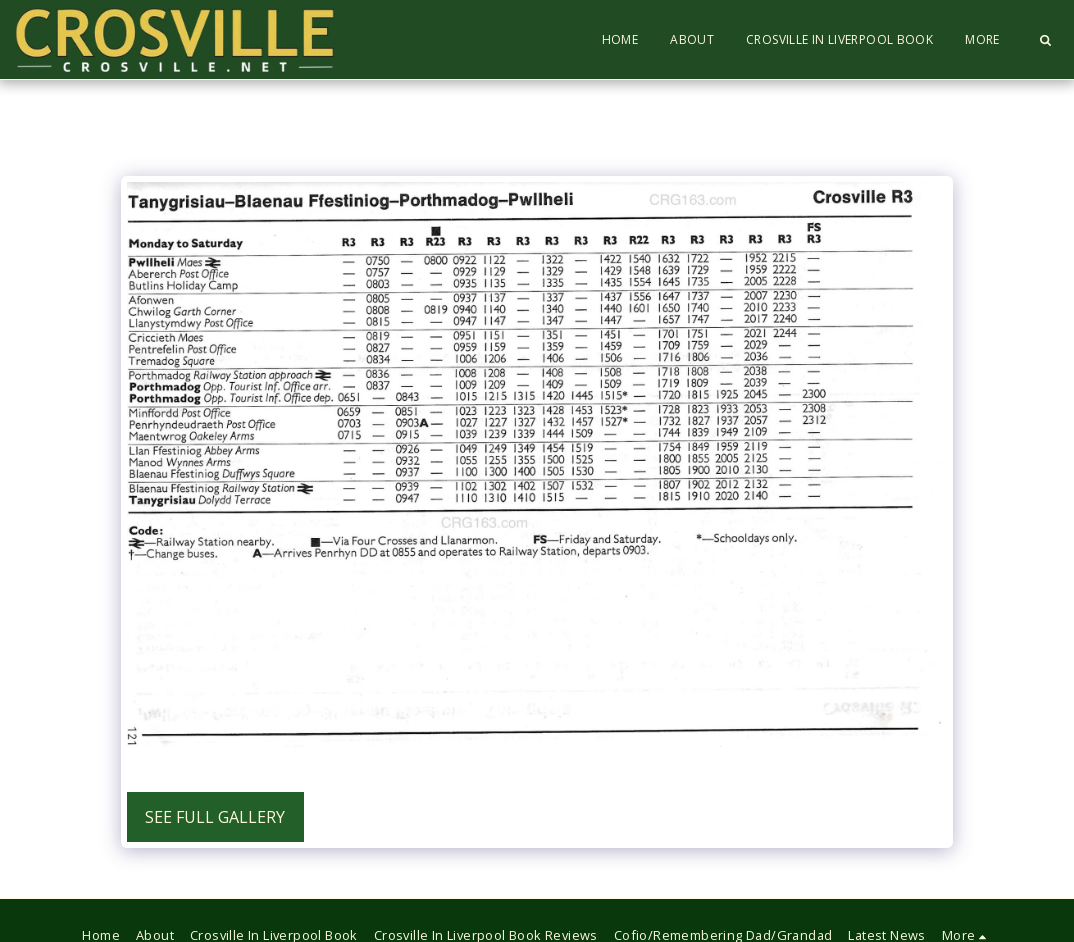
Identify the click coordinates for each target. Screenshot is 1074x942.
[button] (1045, 40)
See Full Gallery (215, 817)
